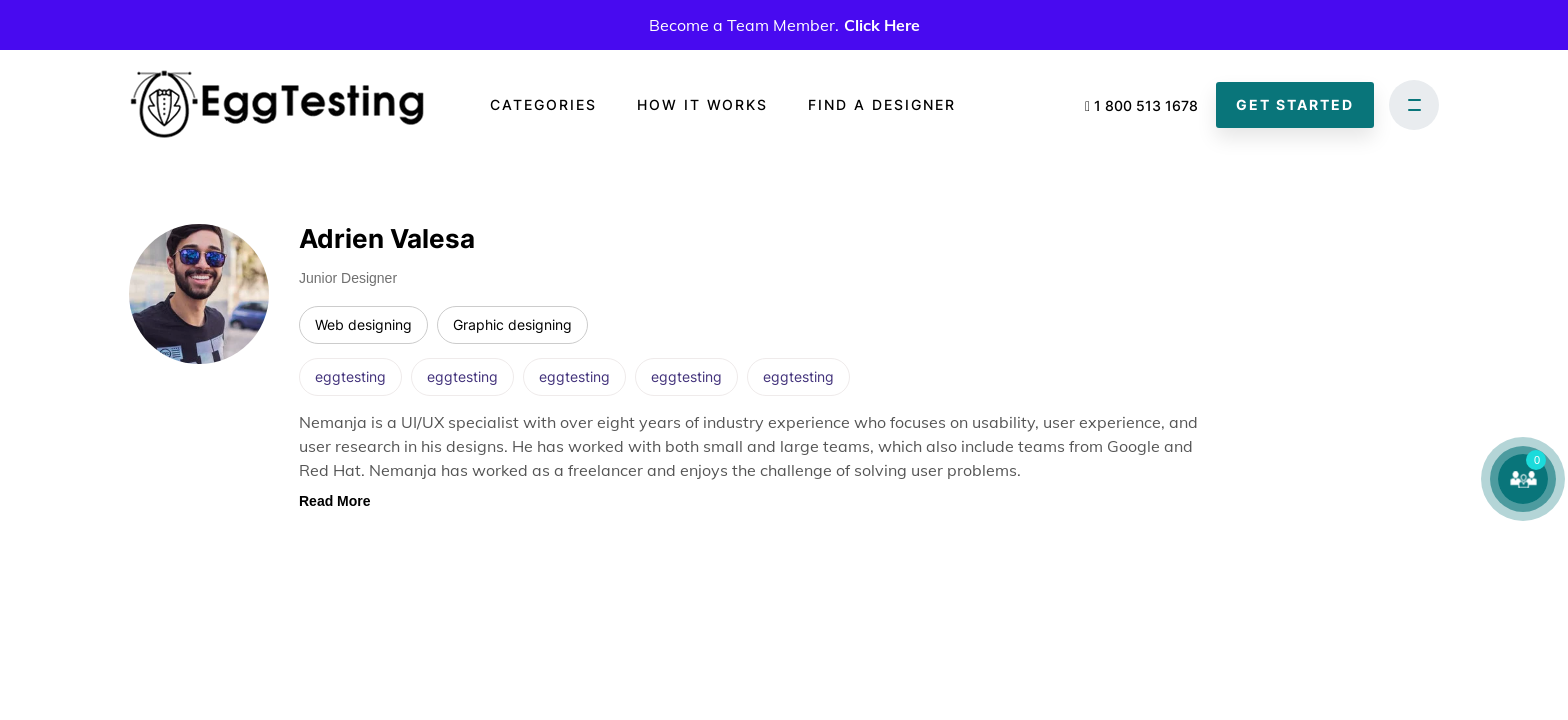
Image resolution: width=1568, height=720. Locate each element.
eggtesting (350, 376)
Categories (543, 104)
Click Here (882, 25)
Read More (335, 501)
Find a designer (882, 104)
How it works (702, 104)
